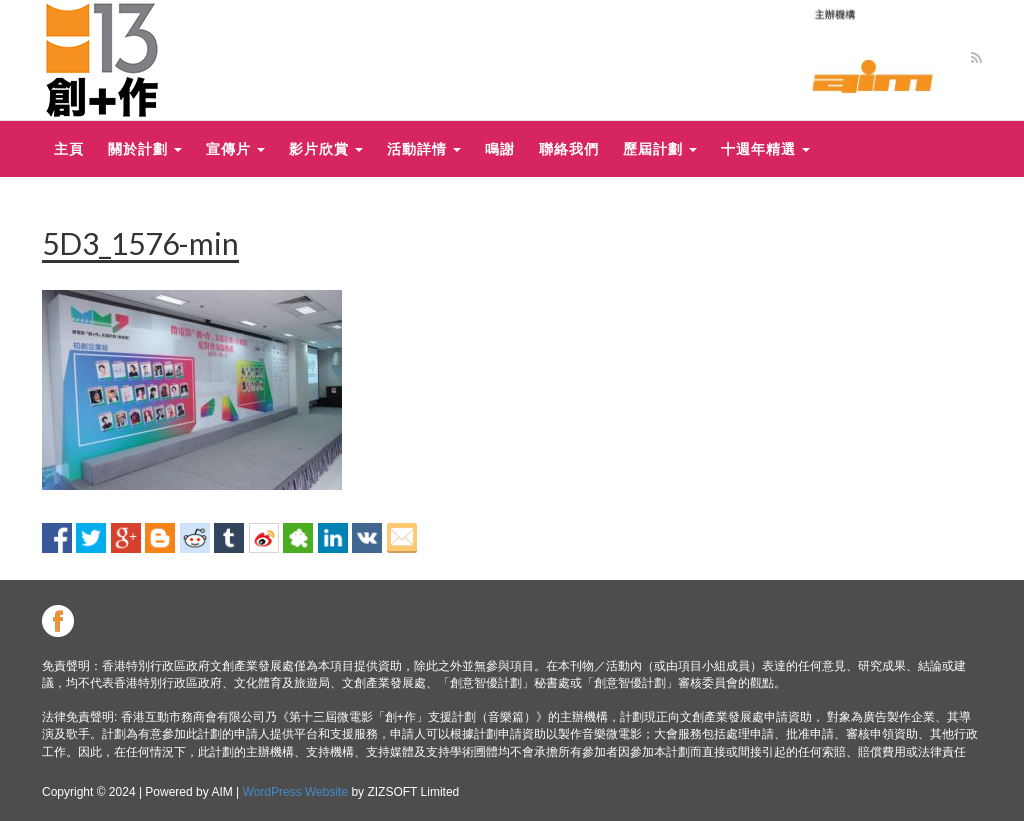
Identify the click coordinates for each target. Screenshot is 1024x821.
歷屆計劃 (660, 148)
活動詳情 (424, 148)
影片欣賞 (326, 148)
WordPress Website (296, 792)
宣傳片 (235, 148)
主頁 (69, 148)
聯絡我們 (569, 148)
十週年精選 (765, 148)
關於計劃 (145, 148)
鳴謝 (500, 148)
